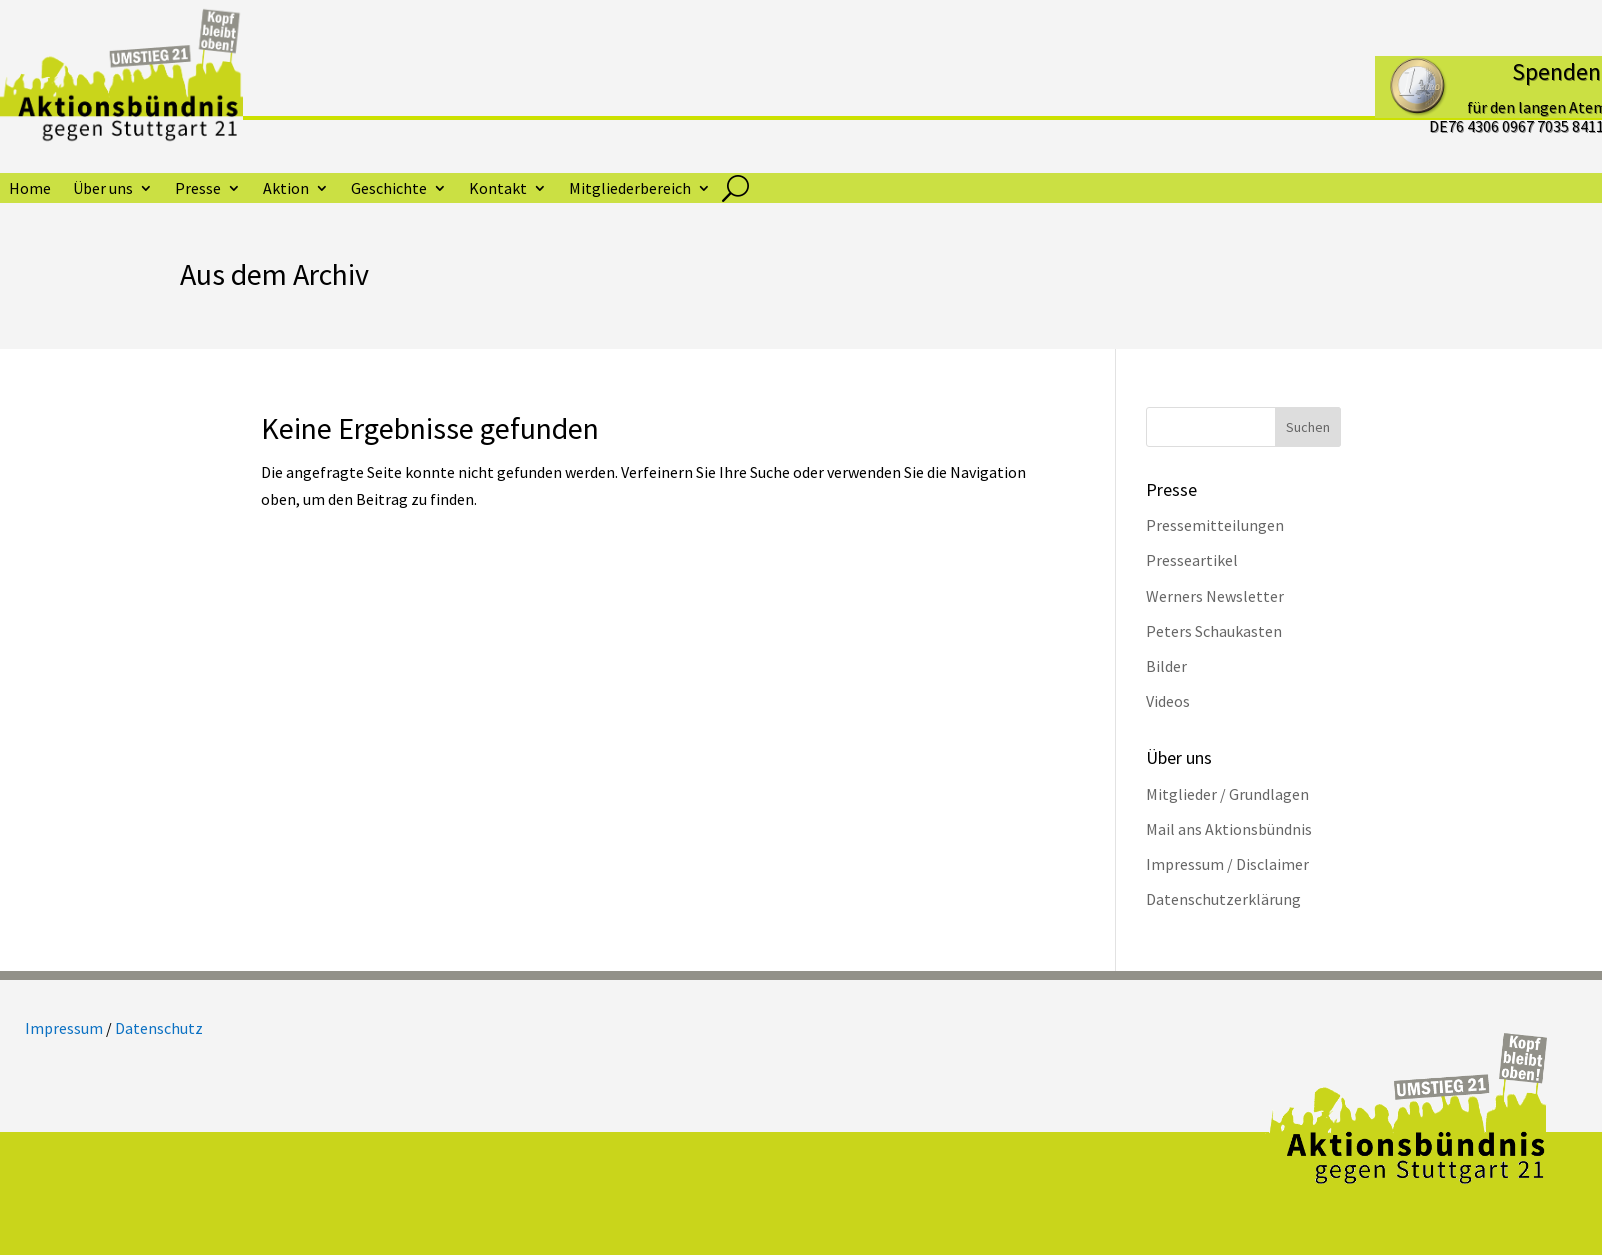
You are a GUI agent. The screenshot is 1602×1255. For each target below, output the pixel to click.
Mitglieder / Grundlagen (1227, 794)
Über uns (103, 189)
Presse (198, 189)
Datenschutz (159, 1028)
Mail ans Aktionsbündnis (1229, 829)
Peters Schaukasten (1214, 631)
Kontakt (498, 189)
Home (30, 189)
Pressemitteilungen (1215, 525)
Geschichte (389, 189)
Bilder (1166, 666)
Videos (1168, 701)
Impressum (64, 1028)
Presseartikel (1192, 560)
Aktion (286, 189)
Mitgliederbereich (630, 189)
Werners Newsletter (1215, 596)
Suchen (1308, 427)
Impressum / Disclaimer (1227, 864)
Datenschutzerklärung (1223, 899)
